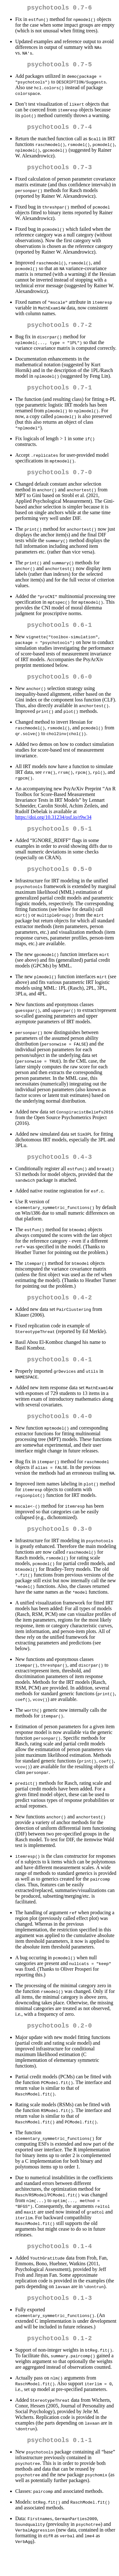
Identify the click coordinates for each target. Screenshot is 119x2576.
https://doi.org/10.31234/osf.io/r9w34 (53, 828)
